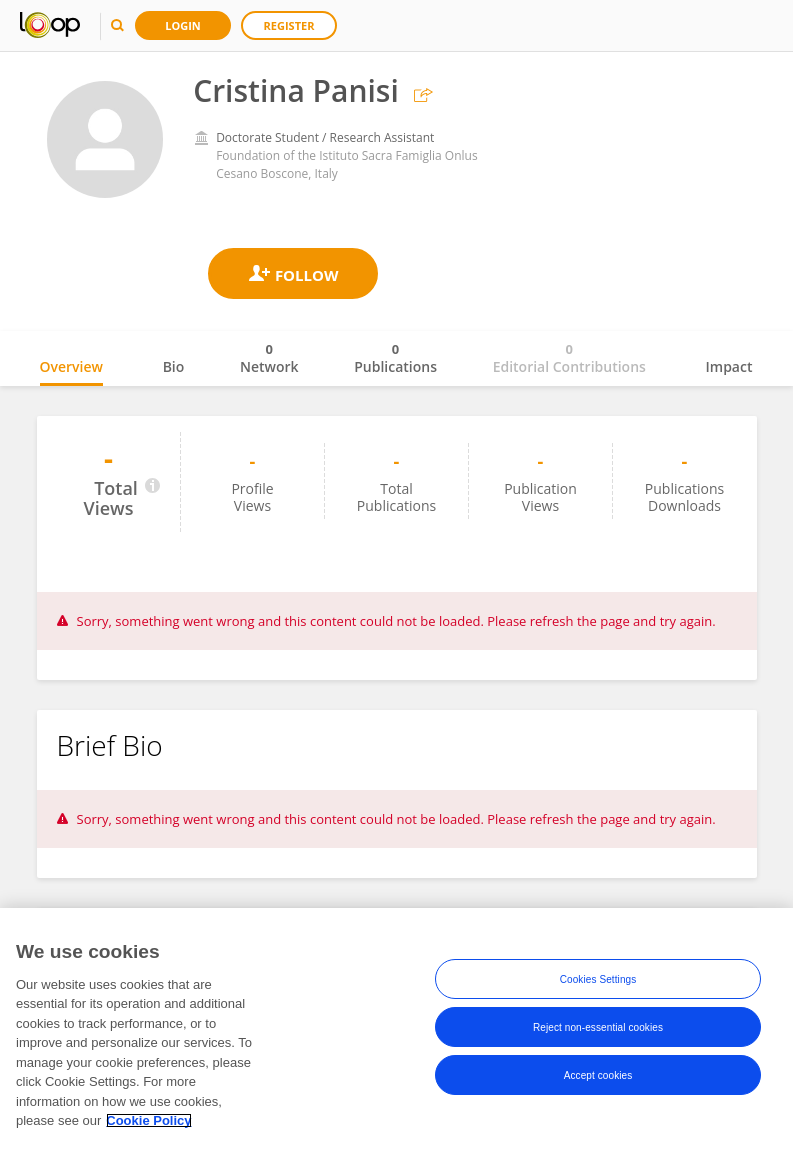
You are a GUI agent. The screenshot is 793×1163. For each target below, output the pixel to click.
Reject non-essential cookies (598, 1027)
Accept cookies (598, 1075)
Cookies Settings (598, 979)
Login (183, 25)
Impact (729, 366)
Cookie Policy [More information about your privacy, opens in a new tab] (148, 1121)
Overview (71, 366)
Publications (395, 358)
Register (289, 25)
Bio (174, 366)
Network (269, 358)
